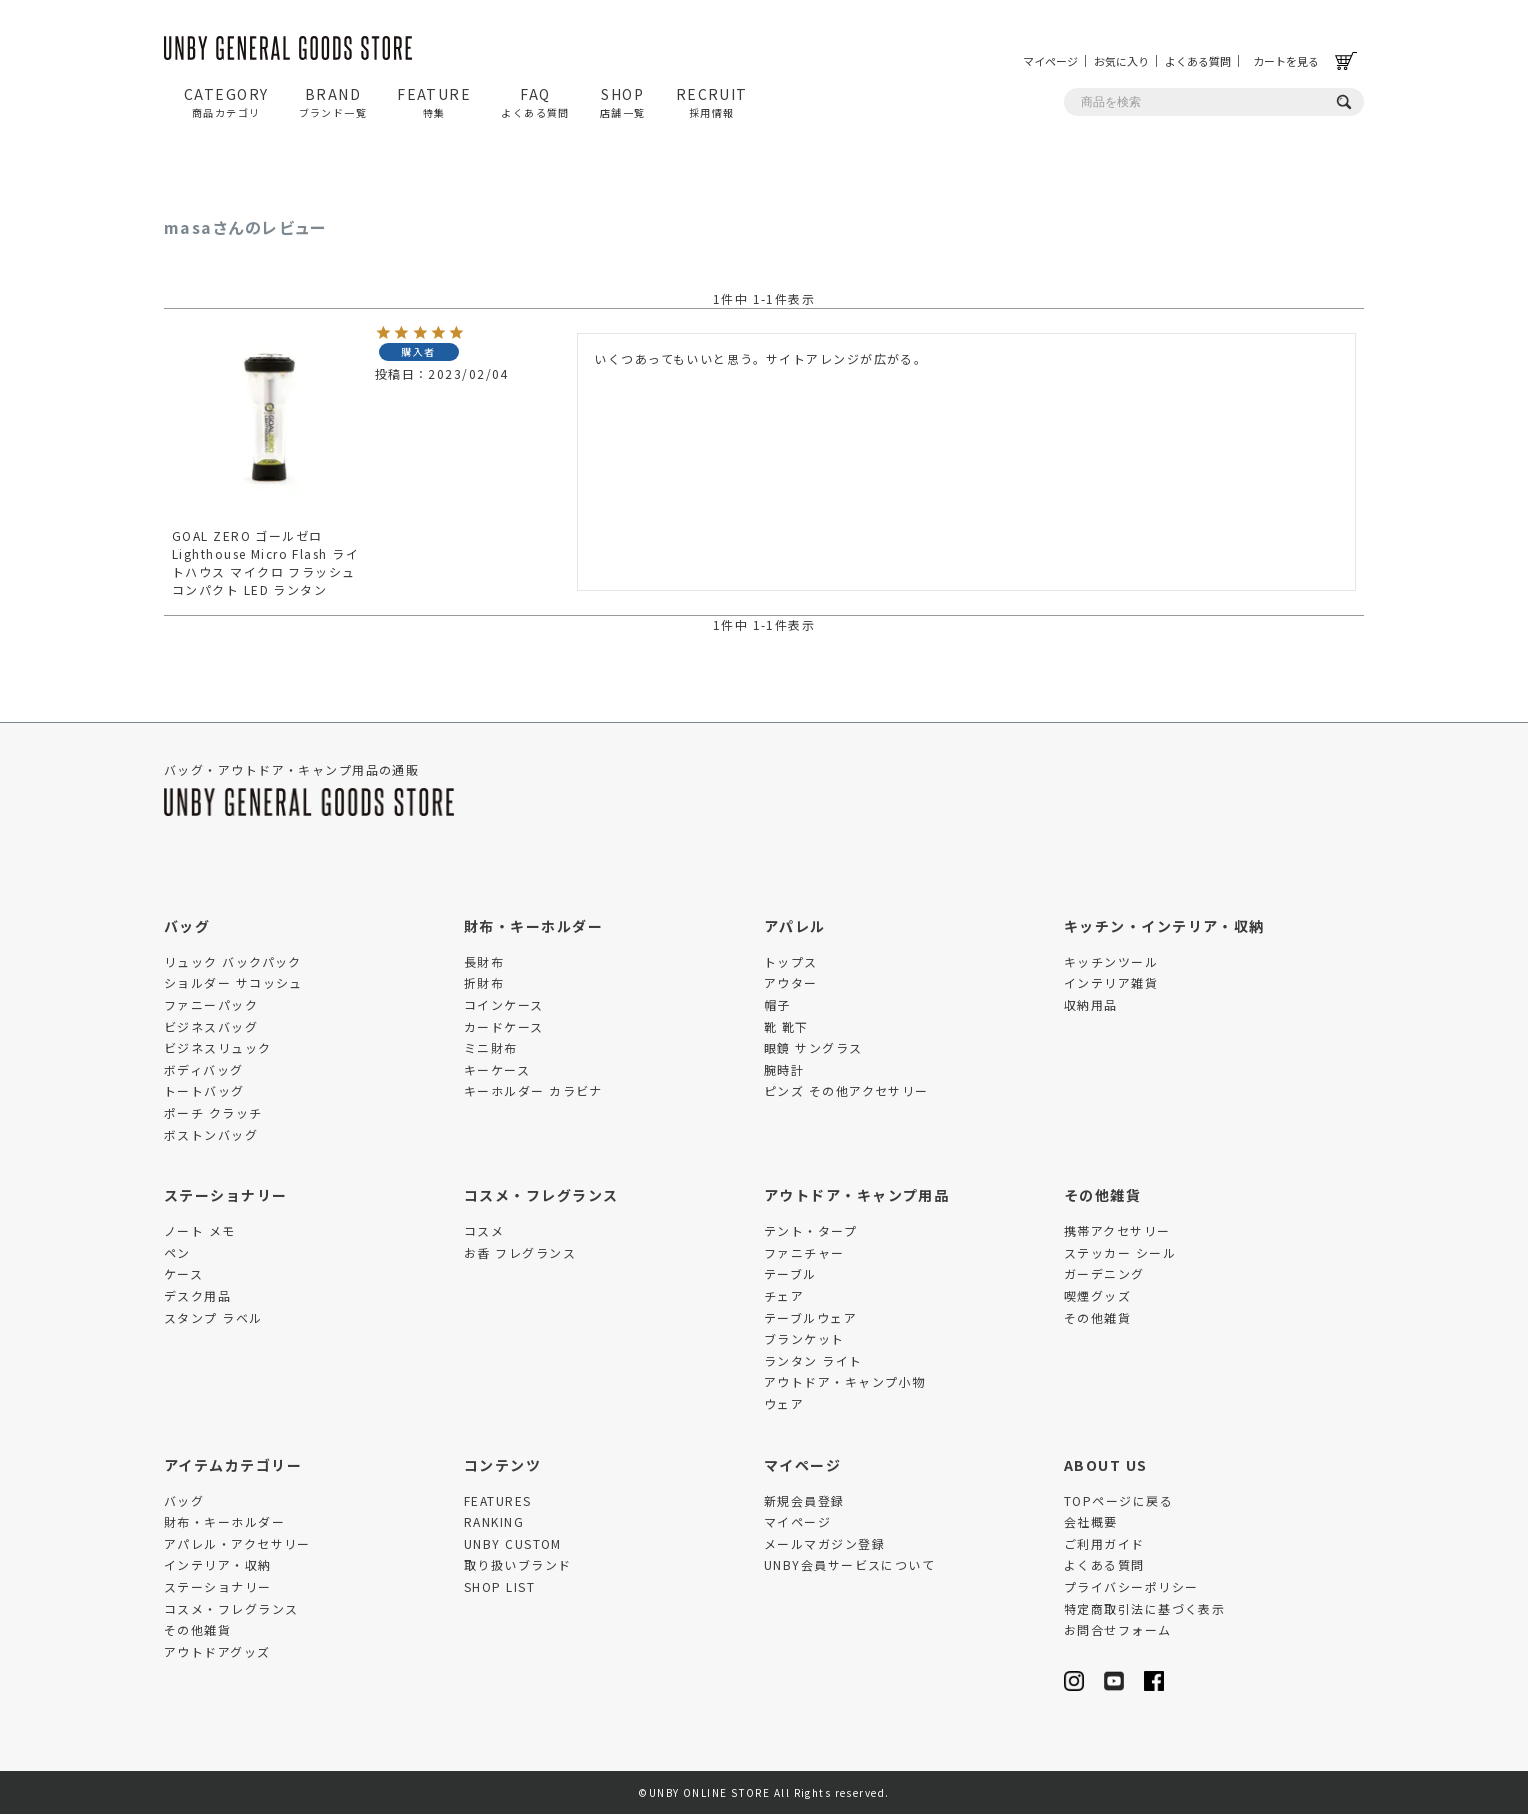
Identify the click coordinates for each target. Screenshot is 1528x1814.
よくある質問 (1198, 61)
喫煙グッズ (1097, 1295)
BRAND (333, 102)
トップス (791, 961)
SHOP (623, 102)
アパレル (795, 926)
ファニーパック (211, 1004)
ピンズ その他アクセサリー (846, 1090)
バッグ (187, 926)
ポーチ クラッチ (213, 1112)
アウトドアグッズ (217, 1651)
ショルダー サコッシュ (233, 982)
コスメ (484, 1230)
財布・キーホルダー (533, 926)
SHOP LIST (499, 1586)
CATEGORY (226, 102)
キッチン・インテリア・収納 (1164, 926)
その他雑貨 (1102, 1195)
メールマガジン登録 (824, 1543)
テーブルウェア (810, 1317)
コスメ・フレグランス (541, 1195)
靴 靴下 (786, 1026)
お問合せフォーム (1118, 1629)
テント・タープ (810, 1230)
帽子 (777, 1004)
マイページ (1050, 61)
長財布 (484, 961)
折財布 (484, 982)
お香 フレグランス (520, 1252)
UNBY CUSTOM (513, 1543)
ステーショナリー (226, 1195)
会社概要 (1091, 1521)
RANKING (494, 1521)
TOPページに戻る (1118, 1500)
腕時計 (784, 1069)
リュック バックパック (233, 961)
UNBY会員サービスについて (849, 1564)
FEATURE (434, 102)
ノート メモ (200, 1230)
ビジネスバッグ (211, 1026)
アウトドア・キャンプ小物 (844, 1381)
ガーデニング (1104, 1273)
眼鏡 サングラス (813, 1047)
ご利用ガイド (1104, 1543)
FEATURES (498, 1500)
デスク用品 (197, 1295)
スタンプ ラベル (213, 1317)
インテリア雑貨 (1111, 982)
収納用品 (1091, 1004)
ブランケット (804, 1338)
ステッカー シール (1120, 1252)
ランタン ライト (813, 1360)
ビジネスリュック (218, 1047)
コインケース (504, 1004)
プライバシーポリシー (1131, 1586)
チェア (784, 1295)
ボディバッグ (204, 1069)
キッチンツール (1111, 961)
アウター (791, 982)
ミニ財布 (491, 1047)
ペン (177, 1252)
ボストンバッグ (211, 1134)
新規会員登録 (804, 1500)
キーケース (497, 1069)
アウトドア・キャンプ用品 (856, 1195)
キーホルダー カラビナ (533, 1090)
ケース (183, 1273)
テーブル (790, 1273)
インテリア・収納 (218, 1564)
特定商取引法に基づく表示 (1144, 1608)
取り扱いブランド (518, 1564)
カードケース (504, 1026)
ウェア (784, 1403)
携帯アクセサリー (1117, 1230)
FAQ (535, 102)
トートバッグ (204, 1090)
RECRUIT (712, 102)
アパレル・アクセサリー (237, 1543)
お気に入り (1121, 61)
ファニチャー (804, 1252)
